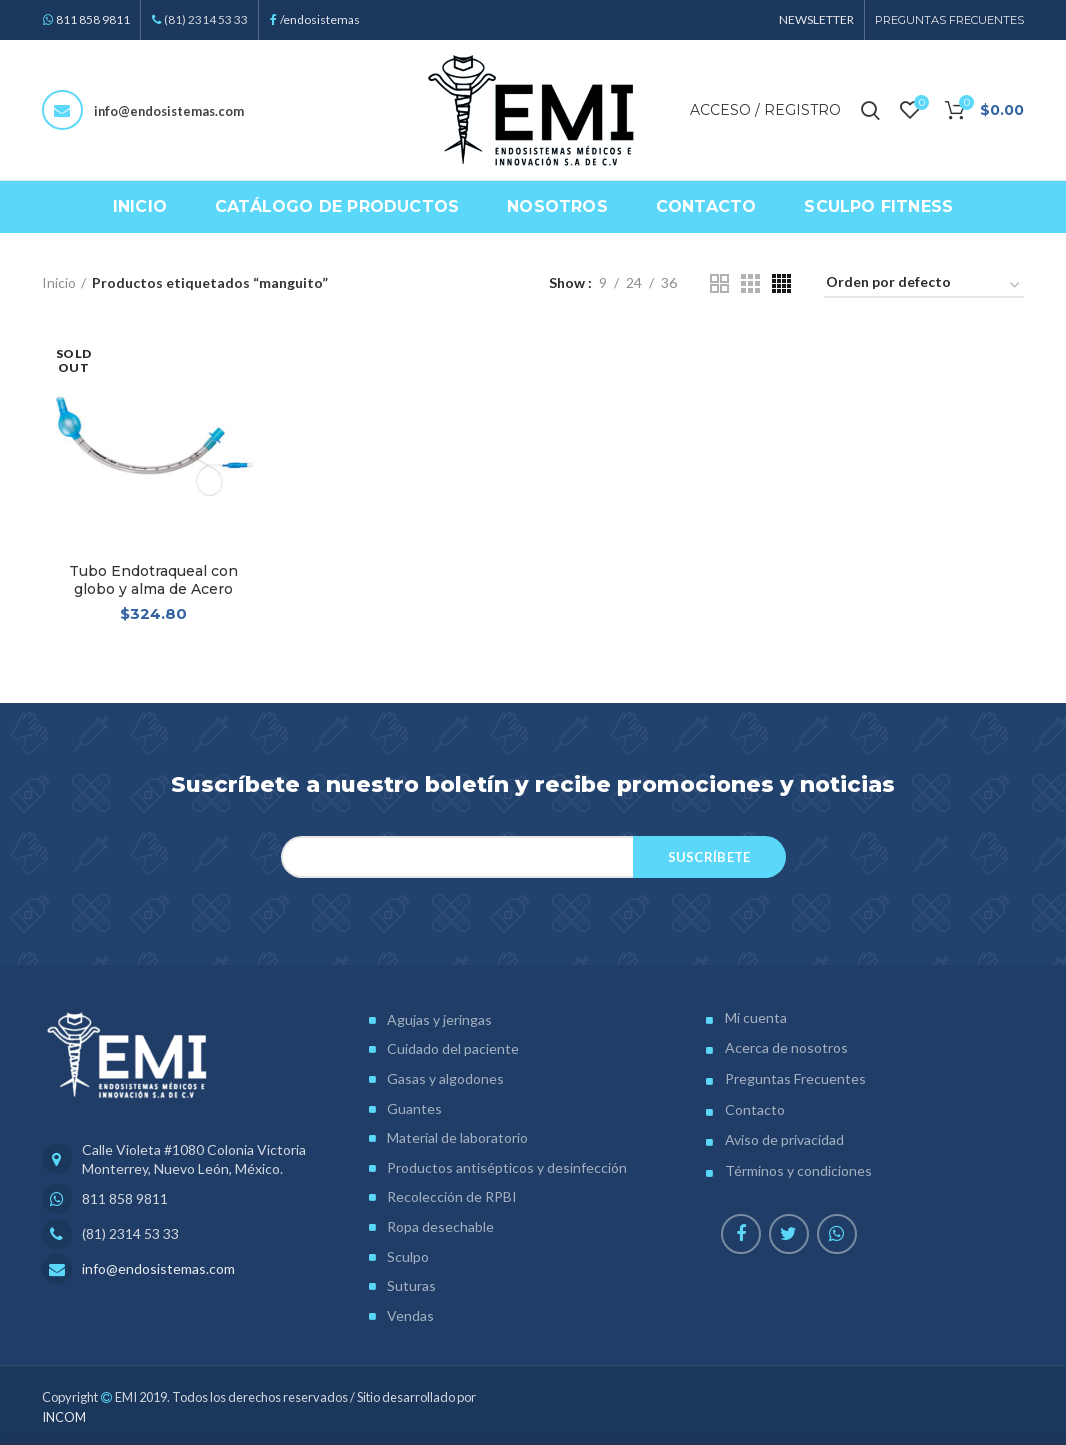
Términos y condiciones (798, 1170)
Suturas (411, 1285)
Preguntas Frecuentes (795, 1078)
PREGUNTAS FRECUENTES (949, 20)
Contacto (755, 1109)
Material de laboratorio (457, 1137)
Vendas (410, 1315)
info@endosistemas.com (169, 111)
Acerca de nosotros (786, 1047)
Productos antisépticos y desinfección (507, 1167)
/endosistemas (320, 19)
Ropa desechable (440, 1226)
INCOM (64, 1417)
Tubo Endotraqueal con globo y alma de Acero (153, 580)
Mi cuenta (756, 1017)
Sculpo (408, 1256)
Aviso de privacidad (784, 1139)
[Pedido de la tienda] (924, 285)
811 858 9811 (93, 19)
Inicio (59, 282)
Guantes (414, 1108)
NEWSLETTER (816, 19)
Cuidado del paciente (453, 1048)
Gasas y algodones (445, 1078)
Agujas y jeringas (439, 1019)
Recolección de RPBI (452, 1196)
